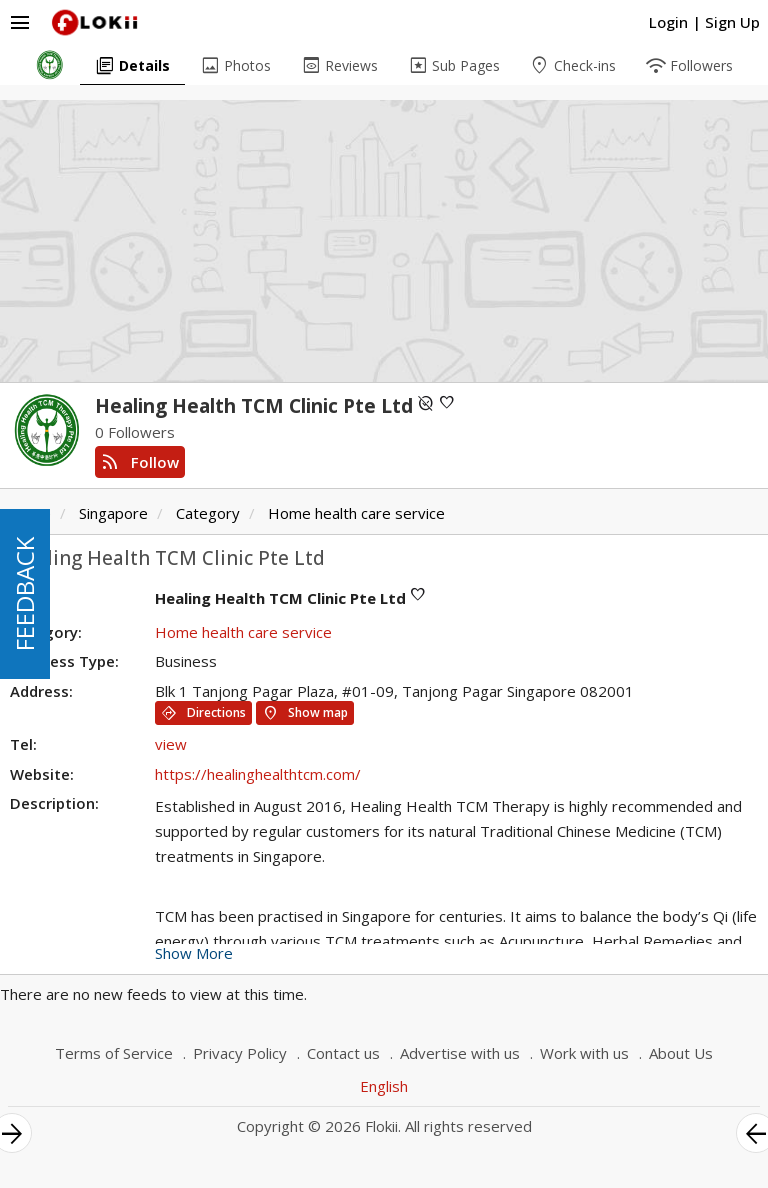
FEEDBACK (24, 594)
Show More (194, 953)
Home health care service (356, 513)
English (384, 1086)
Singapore (113, 513)
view (171, 744)
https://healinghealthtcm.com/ (258, 774)
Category (208, 513)
